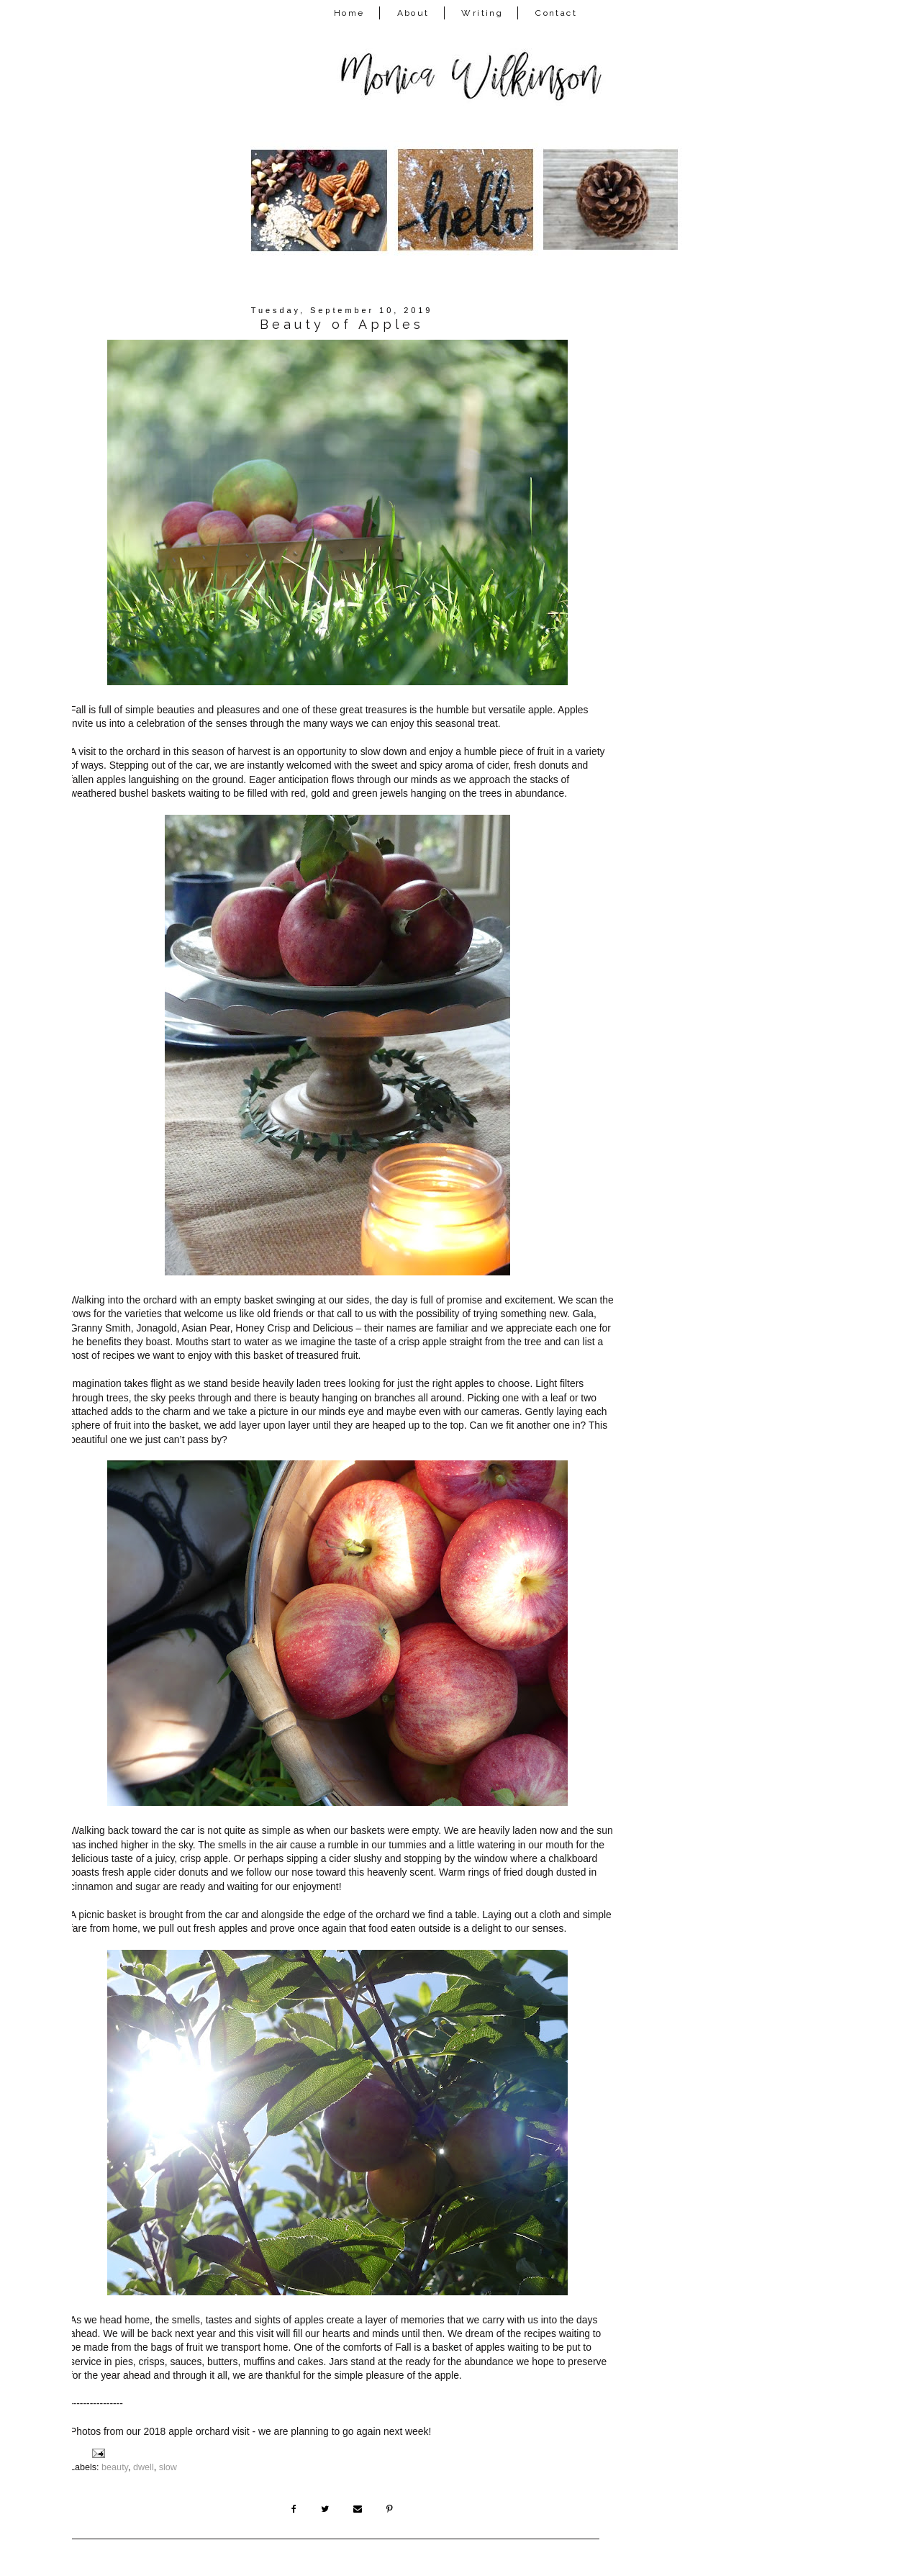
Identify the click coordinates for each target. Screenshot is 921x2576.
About (413, 13)
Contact (556, 13)
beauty (114, 2467)
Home (349, 13)
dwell (143, 2467)
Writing (482, 13)
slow (168, 2467)
